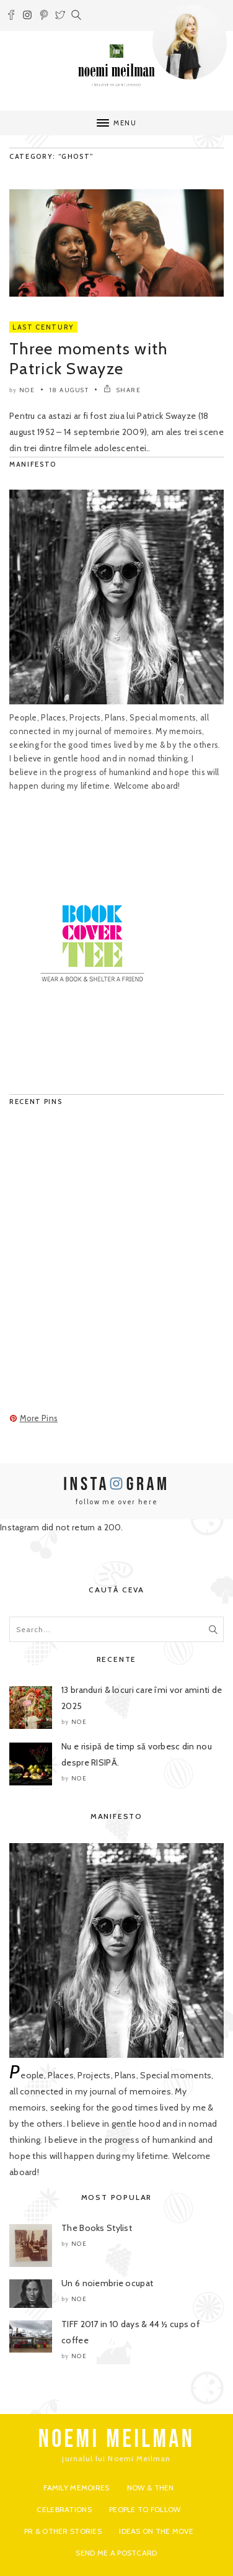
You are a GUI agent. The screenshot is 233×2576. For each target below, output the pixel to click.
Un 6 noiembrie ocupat (107, 2283)
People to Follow (144, 2509)
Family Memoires (76, 2487)
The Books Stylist (96, 2227)
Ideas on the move (156, 2531)
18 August (69, 390)
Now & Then (150, 2487)
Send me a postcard (116, 2552)
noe (27, 390)
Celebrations (64, 2509)
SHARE (122, 390)
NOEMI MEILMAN (116, 2439)
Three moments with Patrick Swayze (88, 359)
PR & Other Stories (63, 2531)
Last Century (43, 327)
